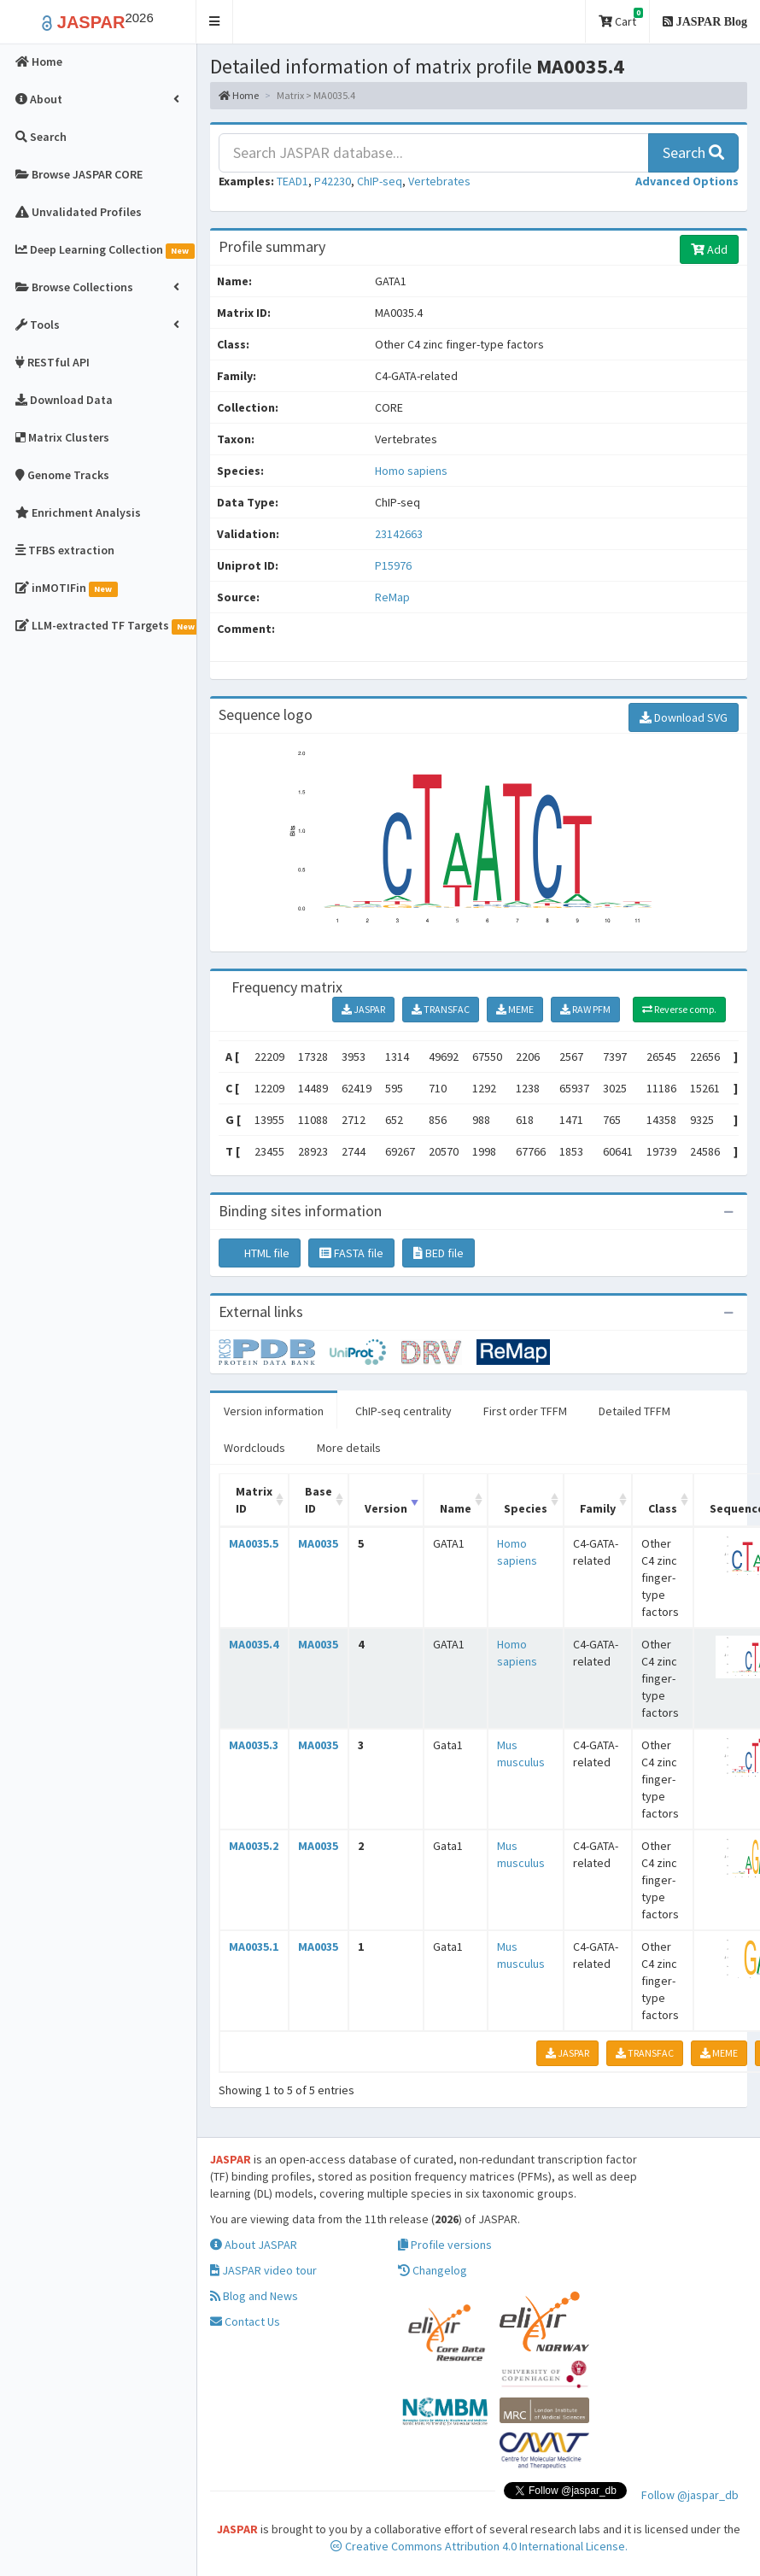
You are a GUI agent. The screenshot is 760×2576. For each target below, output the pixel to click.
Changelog (432, 2270)
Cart (621, 18)
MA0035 (318, 1543)
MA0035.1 (253, 1946)
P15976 (394, 565)
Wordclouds (254, 1447)
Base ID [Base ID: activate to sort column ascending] (318, 1500)
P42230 (332, 181)
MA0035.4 (253, 1644)
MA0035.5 (253, 1543)
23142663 (399, 534)
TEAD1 (292, 181)
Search (693, 152)
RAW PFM (585, 1009)
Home (239, 95)
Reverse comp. (679, 1009)
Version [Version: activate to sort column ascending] (386, 1508)
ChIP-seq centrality (403, 1411)
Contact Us (245, 2321)
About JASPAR (253, 2244)
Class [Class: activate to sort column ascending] (662, 1508)
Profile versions (445, 2244)
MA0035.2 (253, 1845)
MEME (515, 1009)
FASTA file (351, 1253)
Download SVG (684, 717)
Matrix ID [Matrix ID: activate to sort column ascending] (254, 1500)
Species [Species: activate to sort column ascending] (525, 1508)
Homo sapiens (411, 470)
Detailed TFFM (634, 1411)
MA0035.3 (253, 1745)
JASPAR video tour (263, 2270)
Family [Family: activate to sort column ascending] (598, 1508)
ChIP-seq (379, 181)
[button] (214, 22)
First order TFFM (525, 1411)
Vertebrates (439, 181)
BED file (438, 1253)
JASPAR (363, 1009)
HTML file (259, 1253)
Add (709, 249)
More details (349, 1447)
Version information (274, 1411)
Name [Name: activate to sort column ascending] (455, 1508)
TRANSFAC (441, 1009)
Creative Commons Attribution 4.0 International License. (479, 2546)
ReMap (392, 597)
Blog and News (254, 2296)
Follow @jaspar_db (690, 2495)
